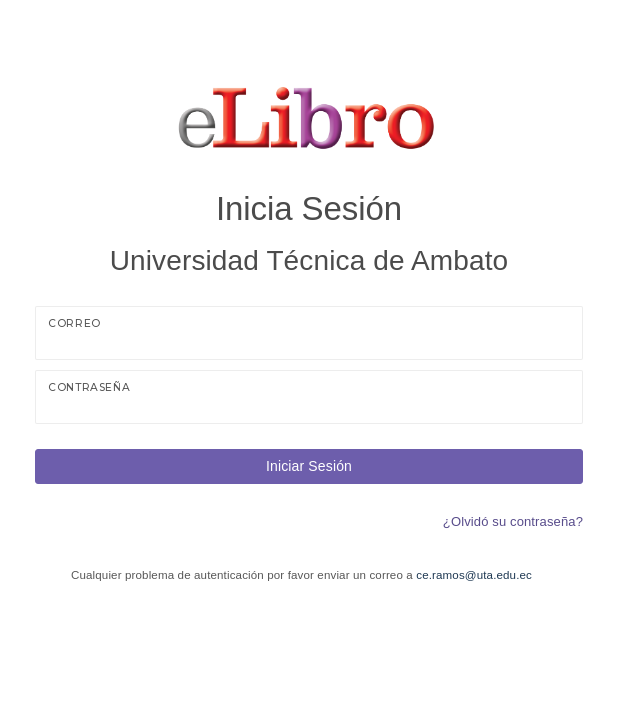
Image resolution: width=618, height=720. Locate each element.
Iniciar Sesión (309, 466)
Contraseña (89, 387)
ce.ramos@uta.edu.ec (474, 575)
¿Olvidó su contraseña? (513, 521)
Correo (74, 323)
